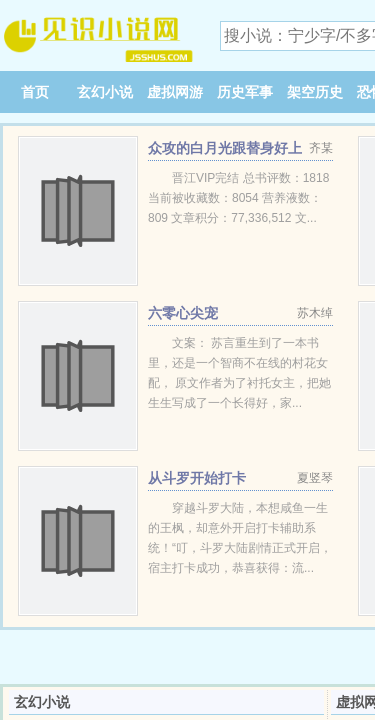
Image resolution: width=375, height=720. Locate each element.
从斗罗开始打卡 (197, 478)
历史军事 (245, 92)
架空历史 (315, 92)
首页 (35, 92)
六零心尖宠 (183, 313)
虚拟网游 (175, 92)
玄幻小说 (105, 92)
